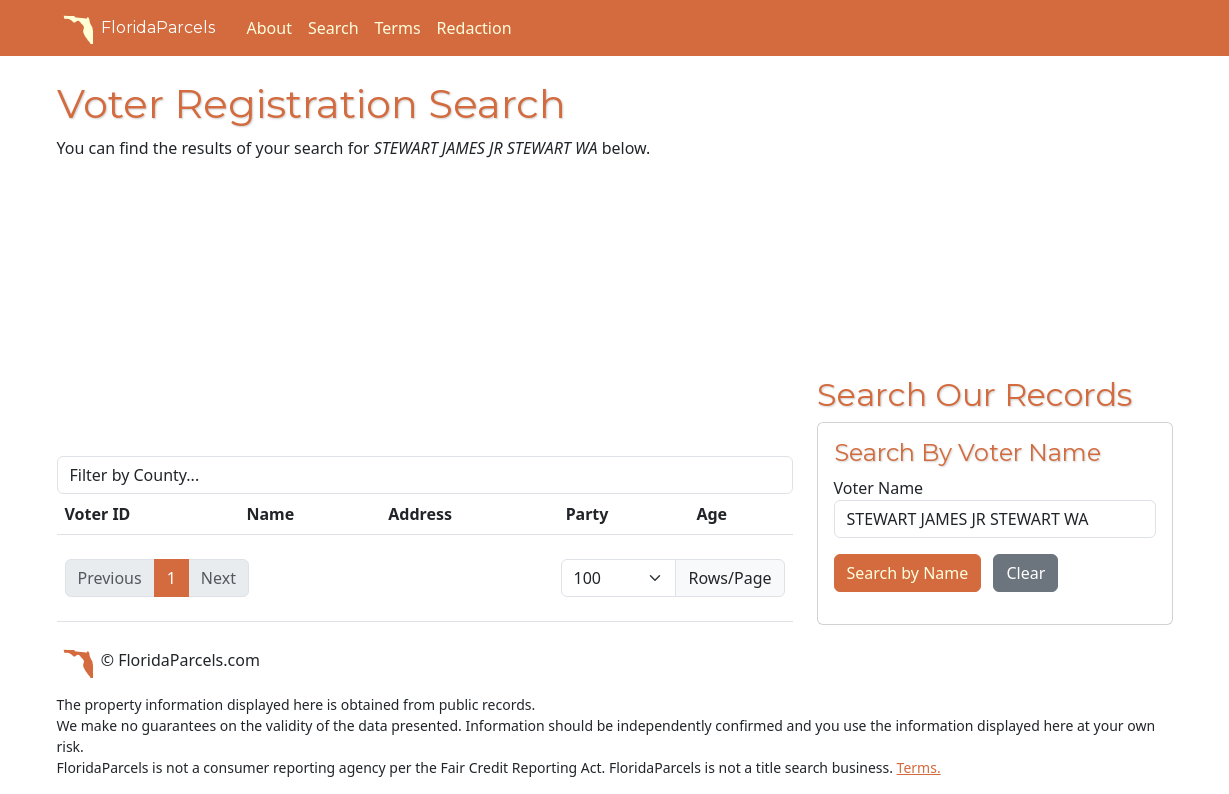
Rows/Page (729, 578)
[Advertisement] (425, 316)
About (269, 28)
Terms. (919, 767)
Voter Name (879, 488)
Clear (1025, 573)
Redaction (474, 28)
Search (333, 28)
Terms (398, 28)
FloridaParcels (136, 28)
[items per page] (619, 578)
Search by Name (908, 573)
